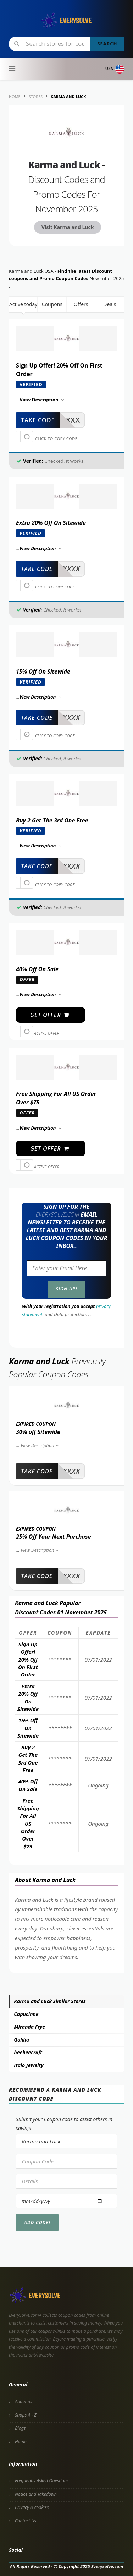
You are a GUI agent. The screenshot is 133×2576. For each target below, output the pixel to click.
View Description (40, 1445)
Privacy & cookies (32, 2507)
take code (38, 420)
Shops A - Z (26, 2415)
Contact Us (25, 2521)
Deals (109, 304)
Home (21, 2442)
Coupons (52, 304)
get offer (50, 1015)
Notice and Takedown (36, 2494)
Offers (81, 304)
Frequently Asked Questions (41, 2481)
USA (114, 69)
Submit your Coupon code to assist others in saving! (64, 2123)
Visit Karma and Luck (67, 227)
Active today (23, 304)
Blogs (20, 2428)
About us (23, 2401)
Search (107, 43)
